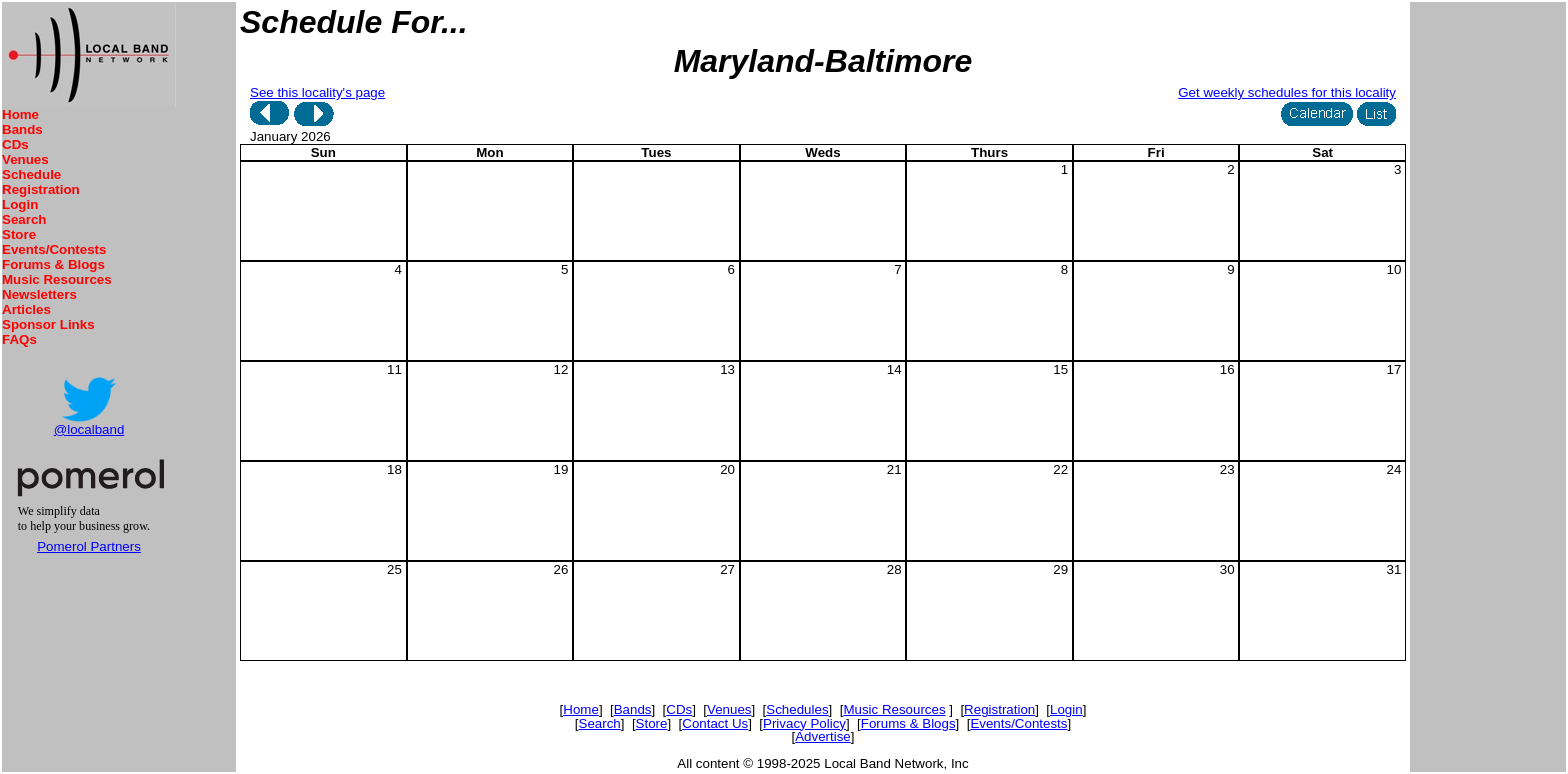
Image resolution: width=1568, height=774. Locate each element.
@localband (89, 429)
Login (20, 204)
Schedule (31, 174)
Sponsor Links (48, 324)
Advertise (823, 736)
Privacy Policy (804, 723)
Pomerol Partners (89, 546)
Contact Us (715, 723)
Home (20, 114)
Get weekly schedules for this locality (1287, 92)
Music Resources (57, 279)
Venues (25, 159)
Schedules (797, 709)
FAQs (19, 339)
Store (19, 234)
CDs (15, 144)
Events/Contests (54, 249)
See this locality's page (317, 92)
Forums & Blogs (53, 264)
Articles (26, 309)
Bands (22, 129)
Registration (41, 189)
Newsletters (39, 294)
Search (24, 219)
